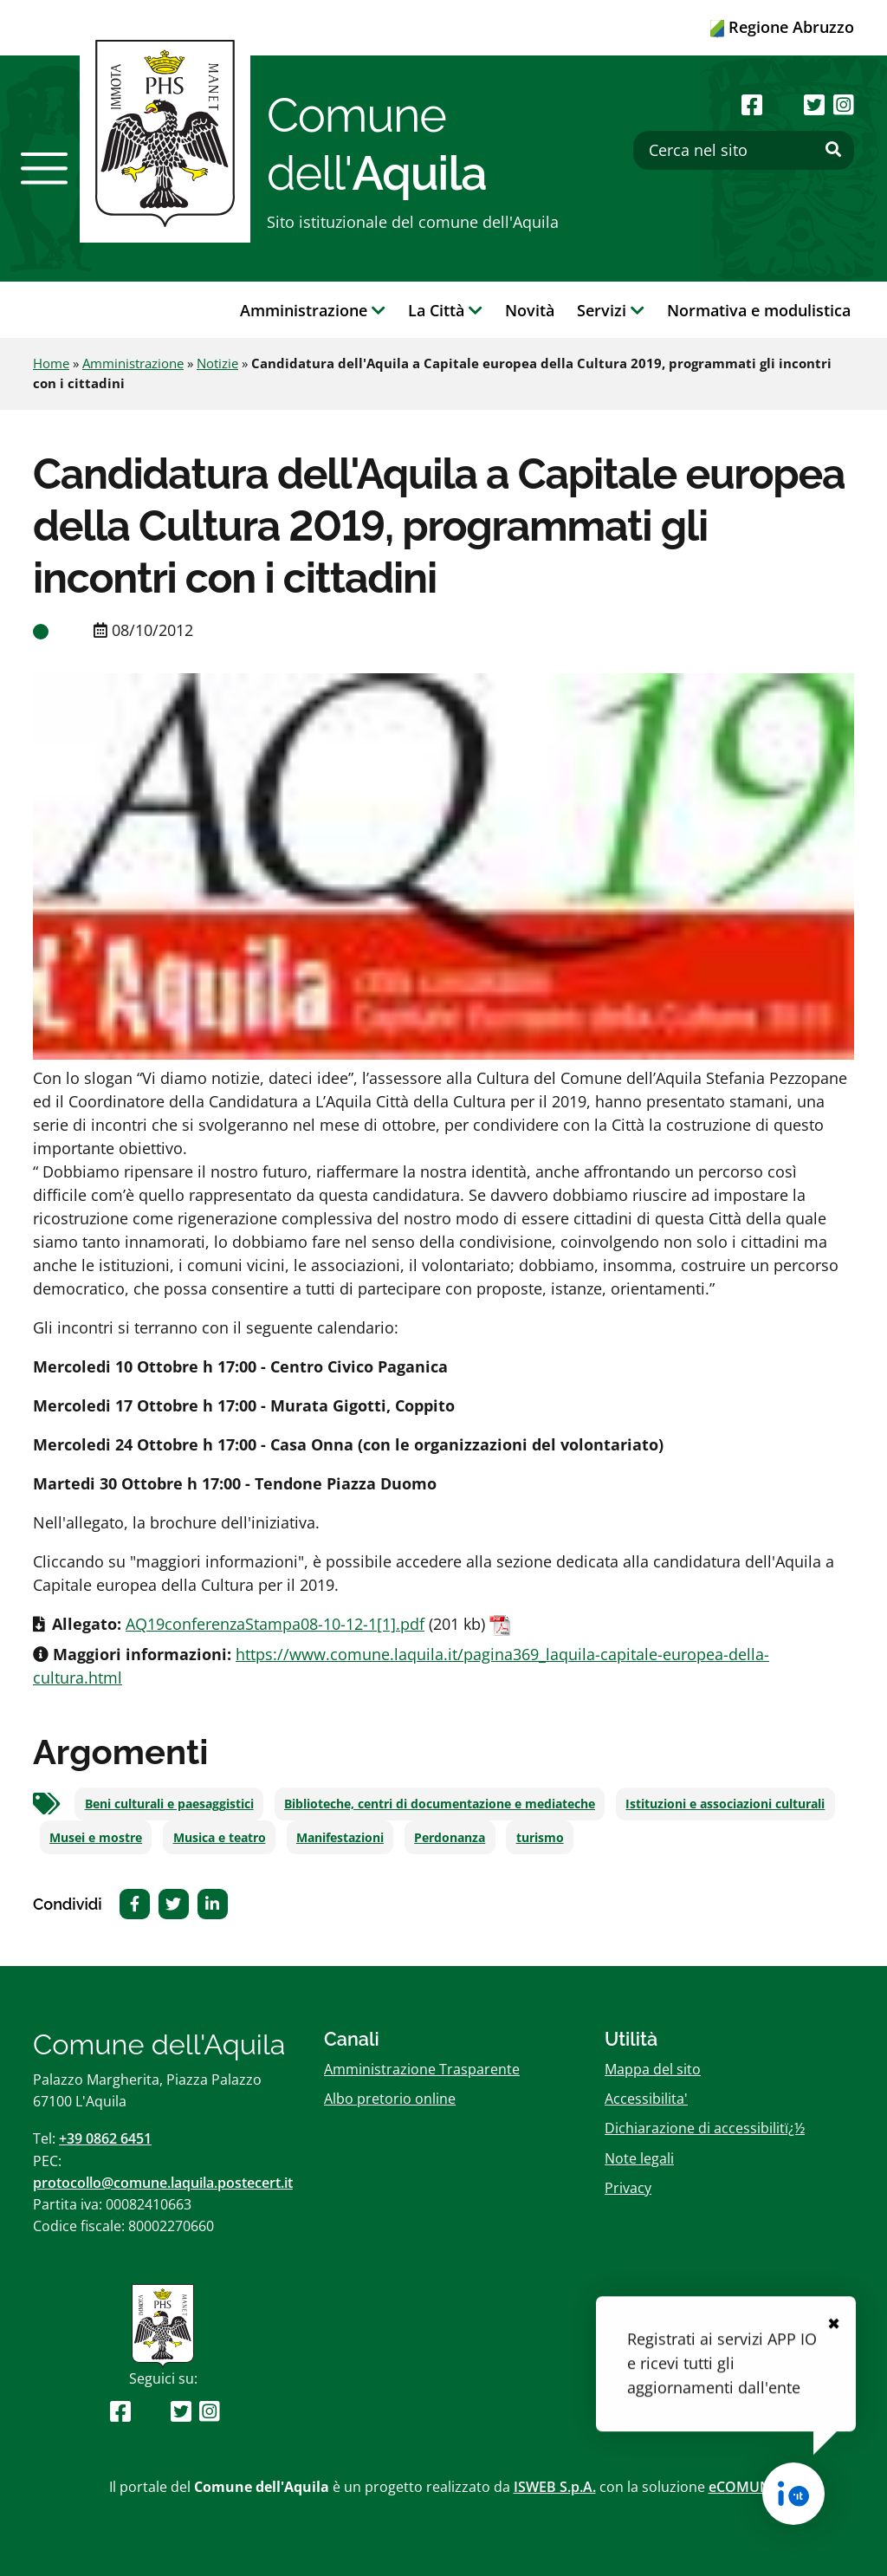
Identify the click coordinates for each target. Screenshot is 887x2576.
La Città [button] (445, 310)
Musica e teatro (219, 1838)
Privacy (628, 2187)
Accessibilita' (646, 2098)
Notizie (217, 363)
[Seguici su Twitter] (814, 104)
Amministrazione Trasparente (422, 2069)
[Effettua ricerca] (833, 150)
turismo (540, 1838)
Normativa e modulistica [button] (759, 310)
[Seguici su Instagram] (843, 104)
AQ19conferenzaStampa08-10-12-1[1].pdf (275, 1623)
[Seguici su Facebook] (751, 104)
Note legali (639, 2158)
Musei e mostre (95, 1838)
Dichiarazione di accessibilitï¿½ (705, 2128)
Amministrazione (133, 363)
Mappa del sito (653, 2069)
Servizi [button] (610, 310)
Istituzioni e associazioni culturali (725, 1804)
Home (51, 363)
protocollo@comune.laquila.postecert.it (163, 2182)
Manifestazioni (340, 1838)
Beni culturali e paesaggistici (169, 1804)
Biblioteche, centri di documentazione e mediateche (439, 1804)
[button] (44, 168)
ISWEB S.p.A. (555, 2486)
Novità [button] (529, 310)
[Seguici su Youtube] (782, 104)
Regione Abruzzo (782, 26)
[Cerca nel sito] (743, 150)
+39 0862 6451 (105, 2138)
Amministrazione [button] (312, 310)
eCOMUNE (744, 2486)
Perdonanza (449, 1838)
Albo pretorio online (390, 2098)
